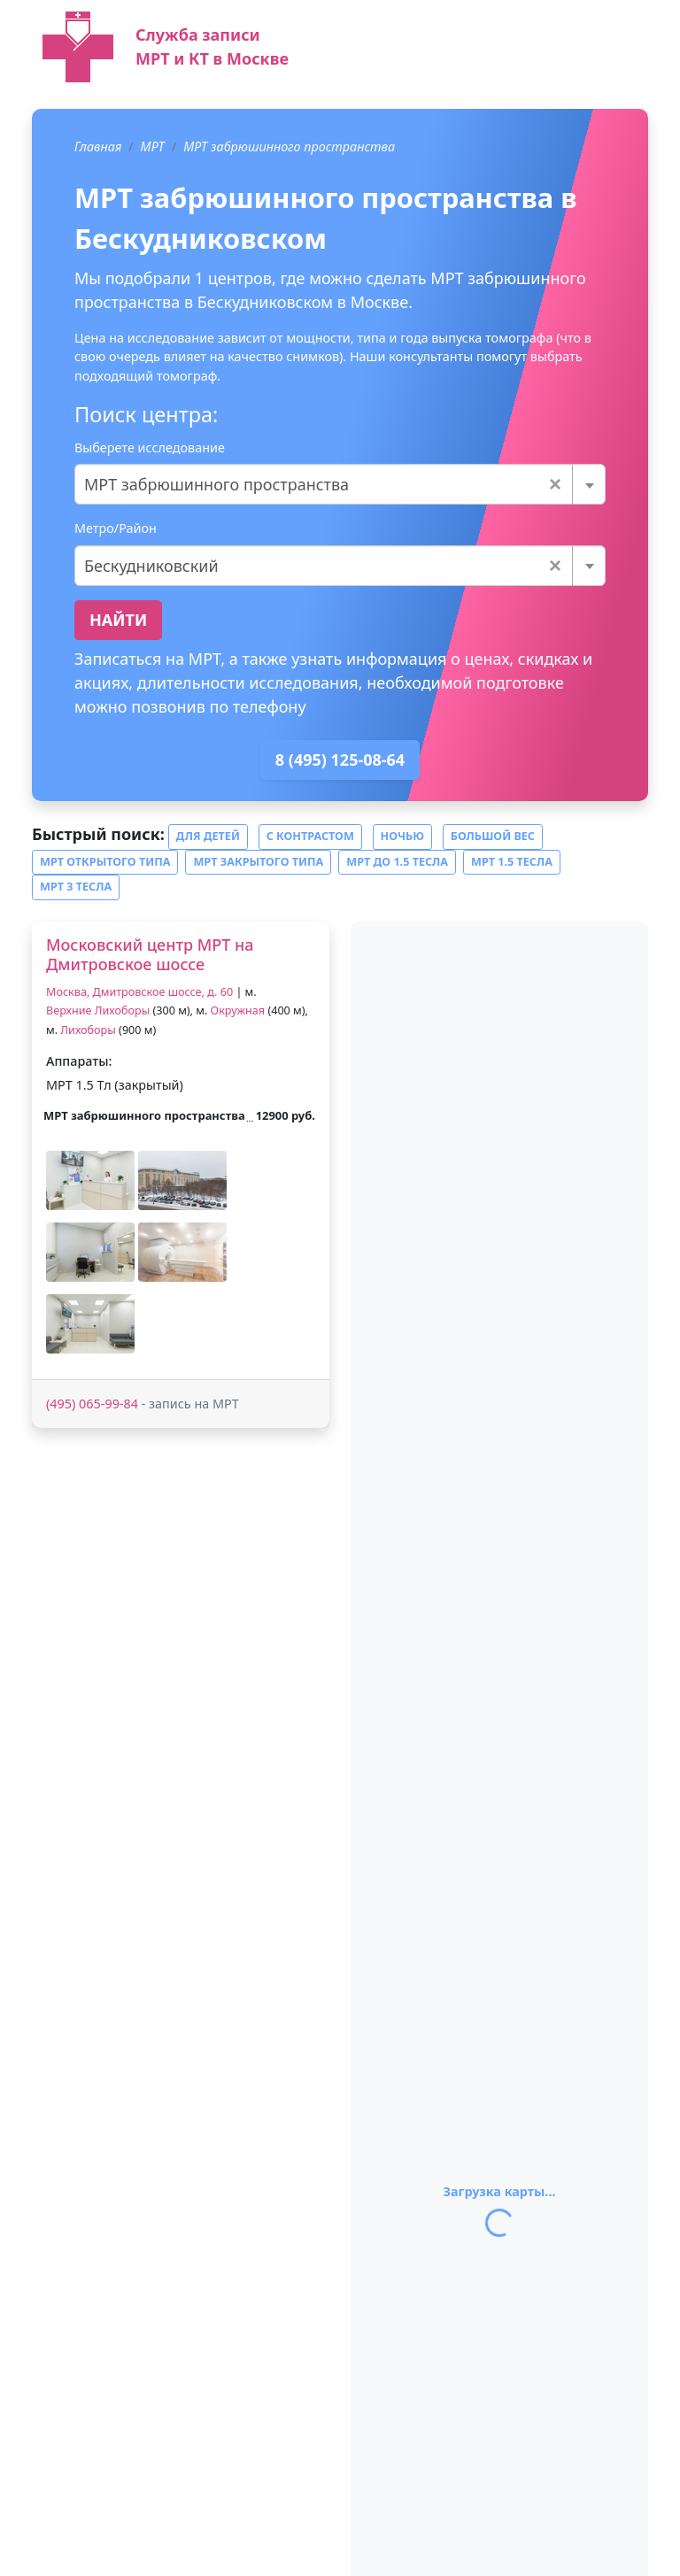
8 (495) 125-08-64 (340, 759)
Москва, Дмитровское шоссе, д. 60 (139, 991)
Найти (118, 619)
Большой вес (493, 836)
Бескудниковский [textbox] (322, 565)
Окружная (238, 1010)
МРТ (153, 146)
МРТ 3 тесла (76, 886)
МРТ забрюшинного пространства (289, 146)
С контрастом (310, 836)
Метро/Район (115, 528)
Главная (97, 146)
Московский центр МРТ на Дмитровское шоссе (150, 954)
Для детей (208, 836)
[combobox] (340, 484)
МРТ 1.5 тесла (511, 861)
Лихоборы (88, 1029)
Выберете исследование (149, 447)
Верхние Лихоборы (98, 1010)
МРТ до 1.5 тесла (397, 861)
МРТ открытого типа (105, 861)
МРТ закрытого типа (258, 861)
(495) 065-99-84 (92, 1403)
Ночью (402, 836)
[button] (90, 1180)
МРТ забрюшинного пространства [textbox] (322, 484)
